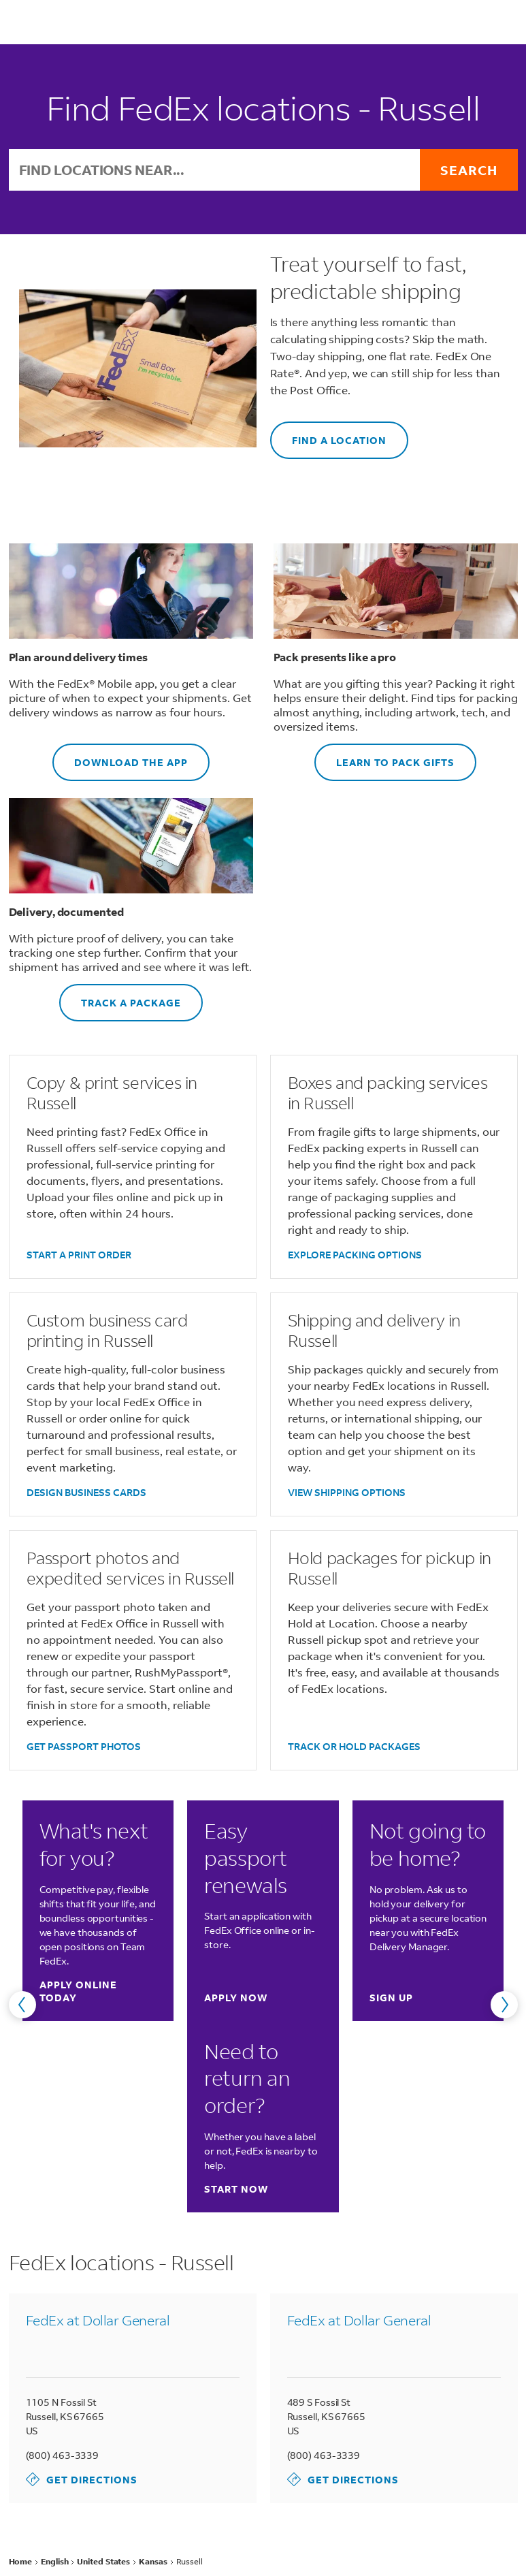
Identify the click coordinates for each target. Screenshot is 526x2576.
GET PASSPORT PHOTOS (84, 1746)
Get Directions (81, 2479)
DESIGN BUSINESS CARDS (86, 1492)
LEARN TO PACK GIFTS (384, 756)
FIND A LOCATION (328, 434)
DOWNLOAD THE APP (120, 756)
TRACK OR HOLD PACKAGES (354, 1746)
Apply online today (90, 1991)
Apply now (235, 1997)
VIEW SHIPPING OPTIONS (347, 1492)
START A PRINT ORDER (79, 1254)
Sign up (391, 1997)
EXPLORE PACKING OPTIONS (355, 1254)
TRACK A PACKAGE (120, 996)
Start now (236, 2188)
